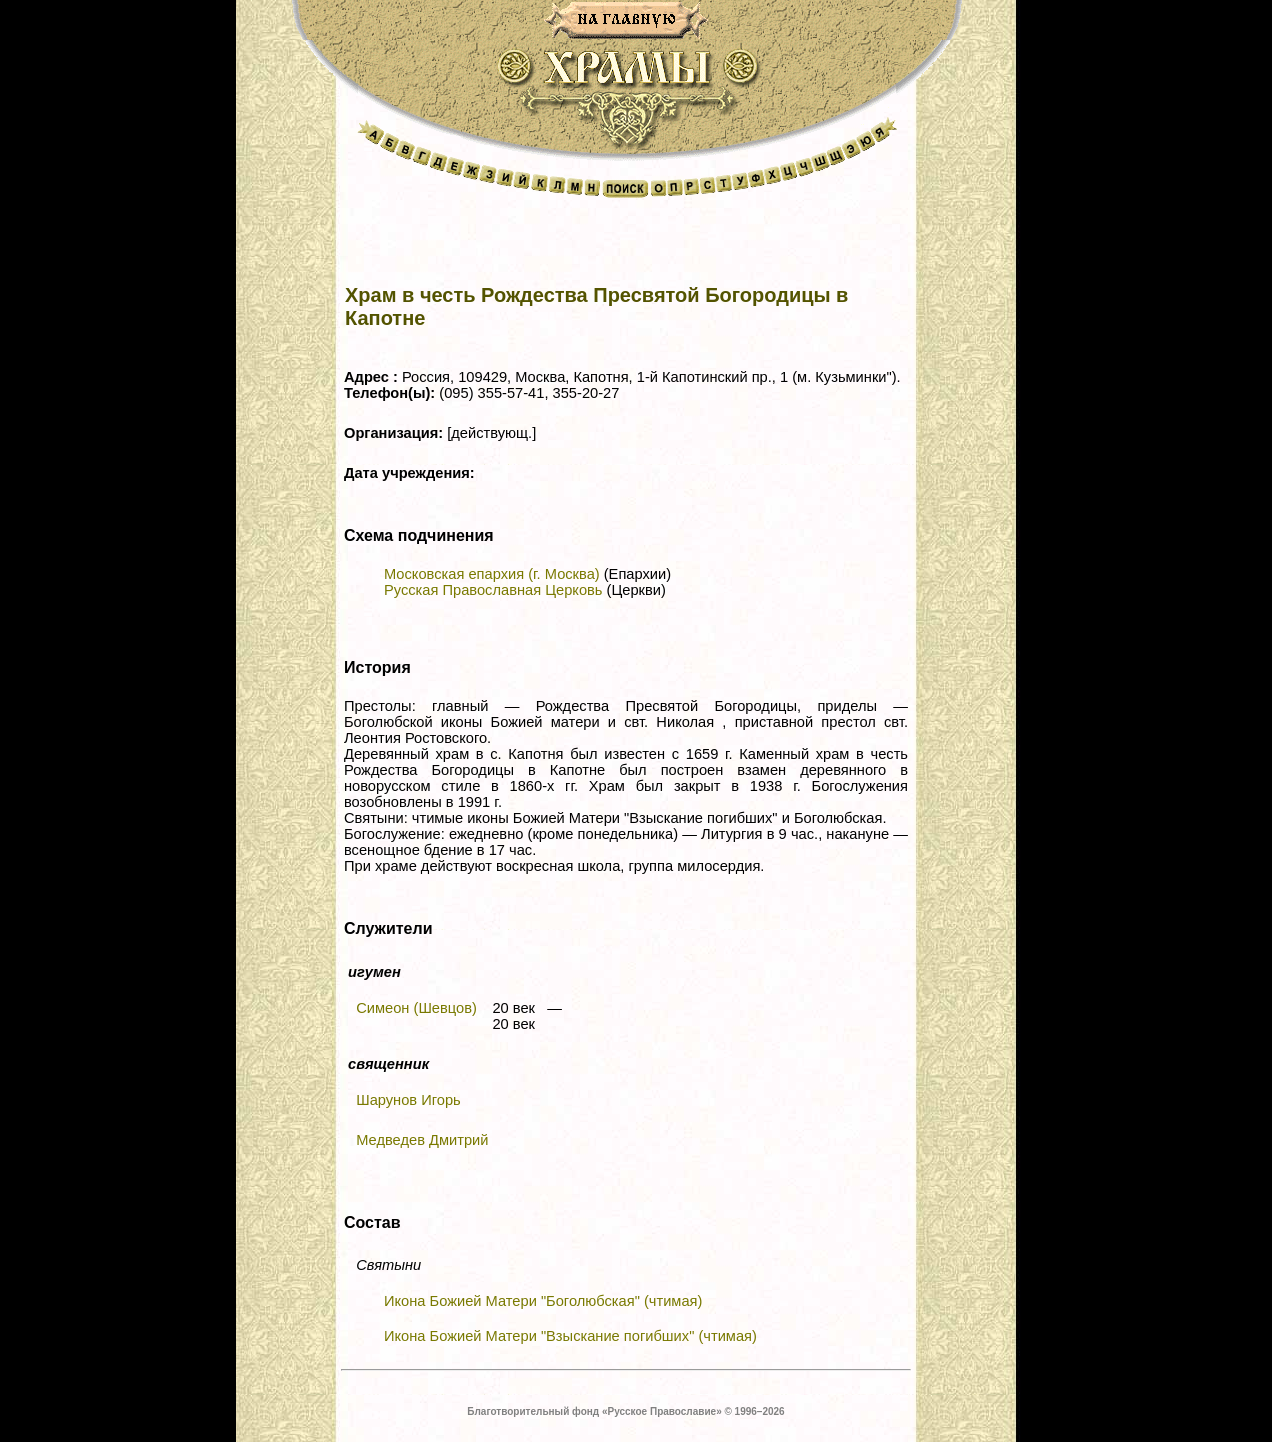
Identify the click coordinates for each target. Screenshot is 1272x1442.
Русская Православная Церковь (493, 590)
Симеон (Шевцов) (416, 1008)
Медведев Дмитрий (422, 1140)
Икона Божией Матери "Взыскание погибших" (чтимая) (570, 1336)
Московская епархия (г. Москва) (492, 574)
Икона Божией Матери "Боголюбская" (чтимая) (543, 1301)
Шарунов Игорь (408, 1100)
